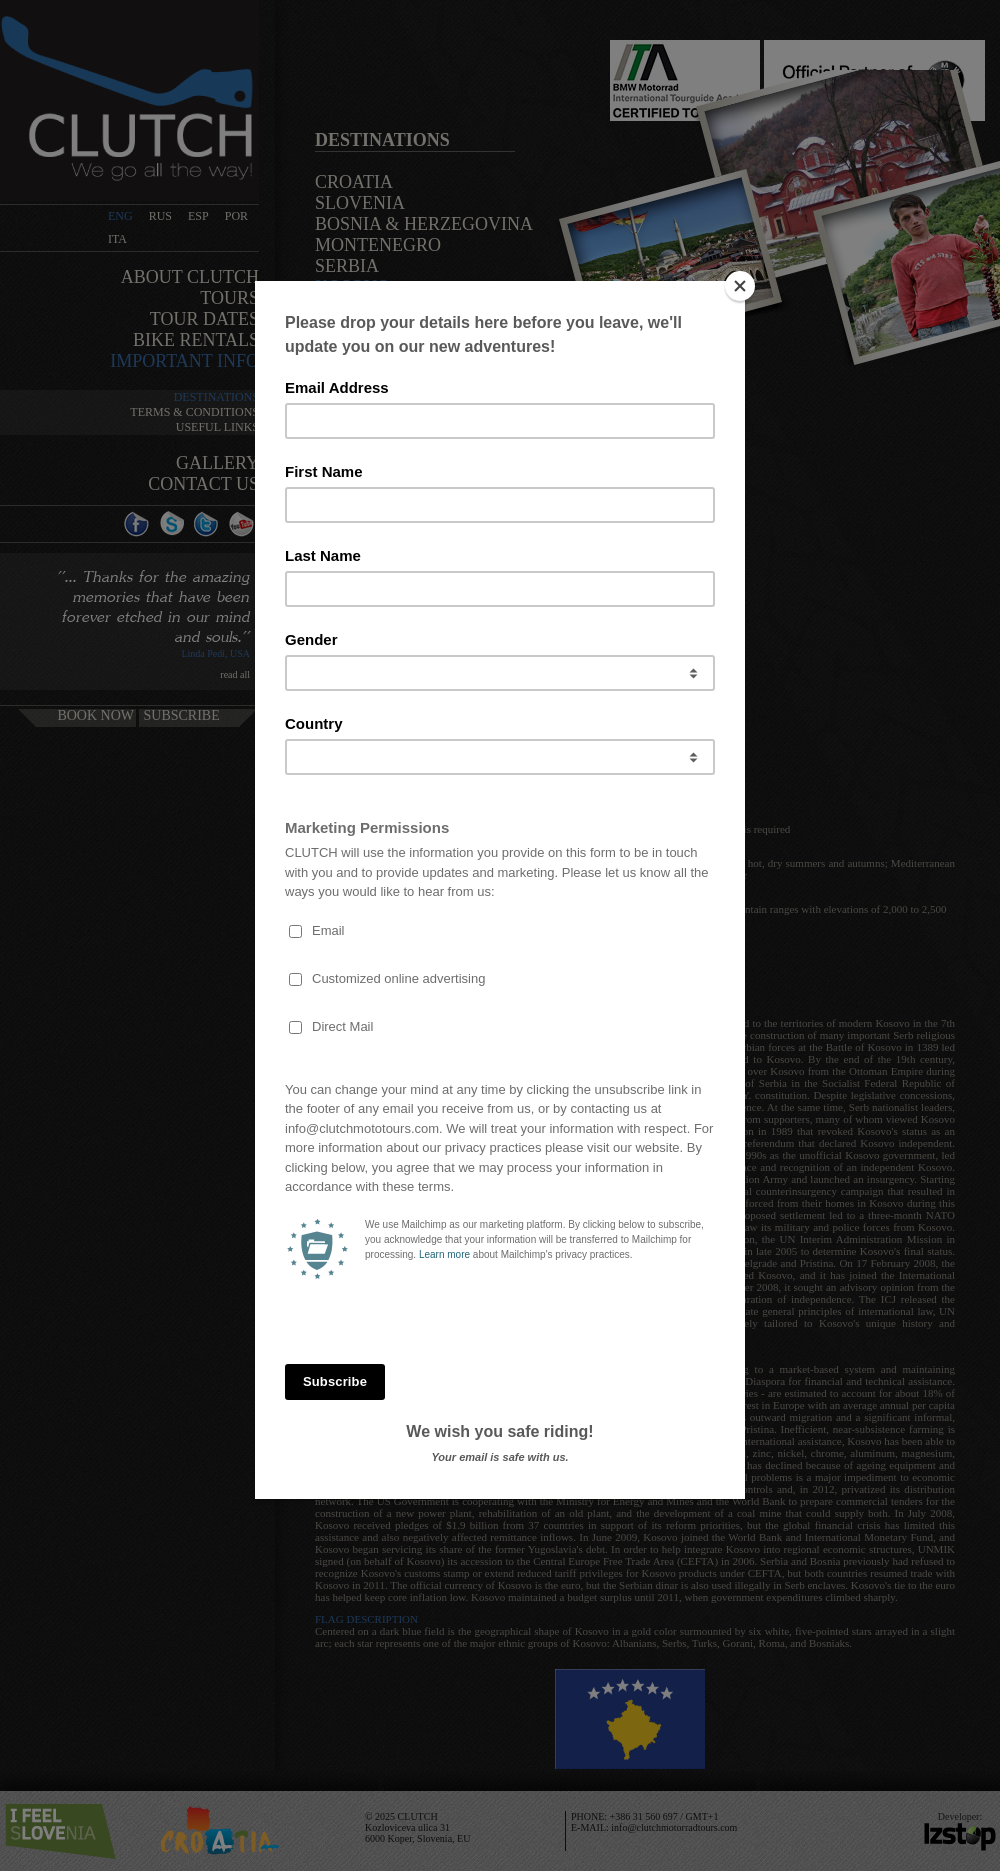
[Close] (740, 286)
